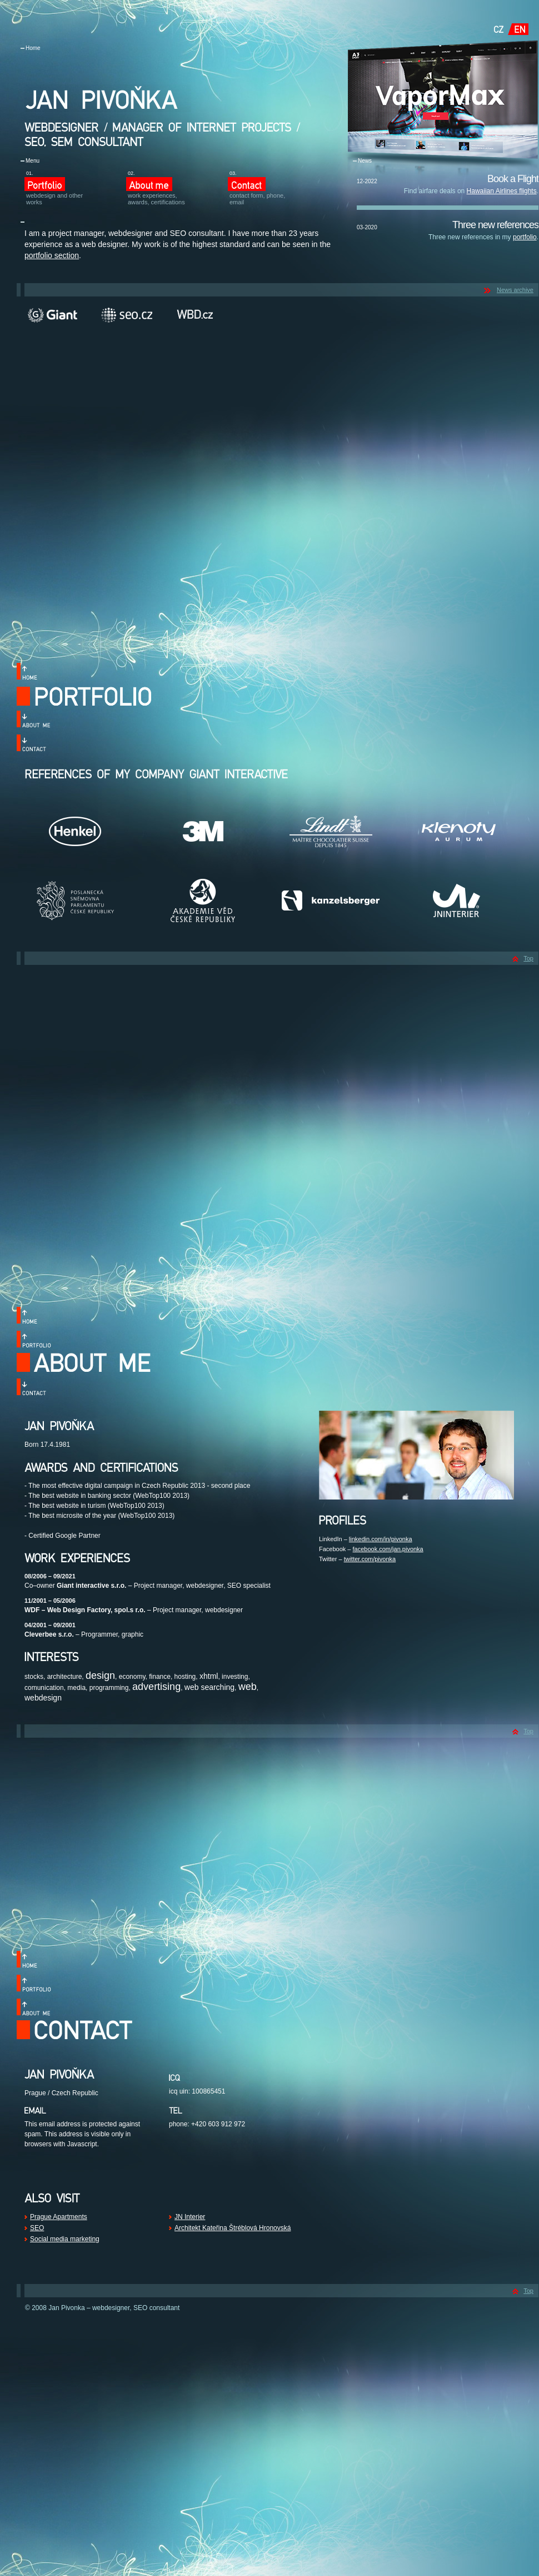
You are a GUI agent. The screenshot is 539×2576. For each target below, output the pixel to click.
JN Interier (189, 2217)
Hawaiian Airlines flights (502, 191)
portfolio (525, 237)
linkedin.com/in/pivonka (380, 1539)
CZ (499, 29)
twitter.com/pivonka (370, 1559)
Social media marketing (64, 2239)
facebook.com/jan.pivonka (388, 1549)
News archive (515, 289)
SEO (37, 2228)
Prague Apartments (58, 2217)
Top (528, 958)
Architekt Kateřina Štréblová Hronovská (232, 2228)
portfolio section (51, 255)
